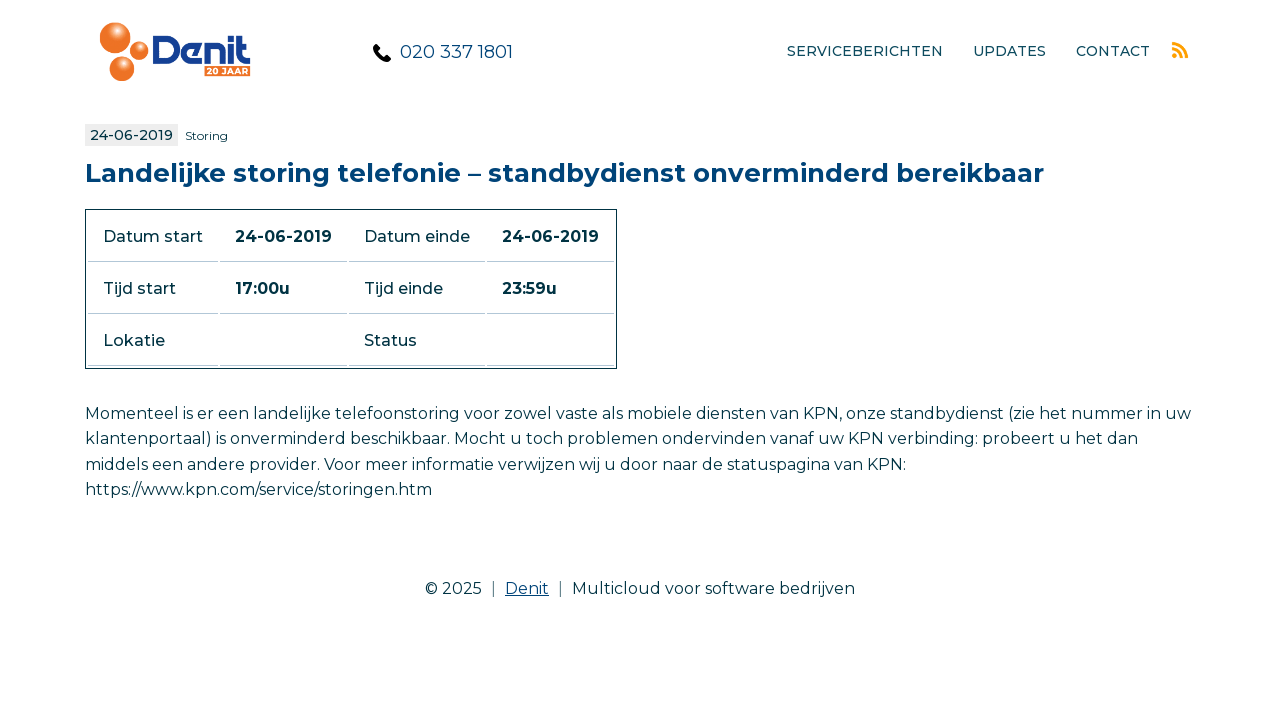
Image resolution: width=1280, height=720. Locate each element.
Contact (1113, 51)
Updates (1009, 51)
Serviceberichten (865, 51)
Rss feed (1180, 50)
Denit (527, 588)
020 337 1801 (456, 52)
